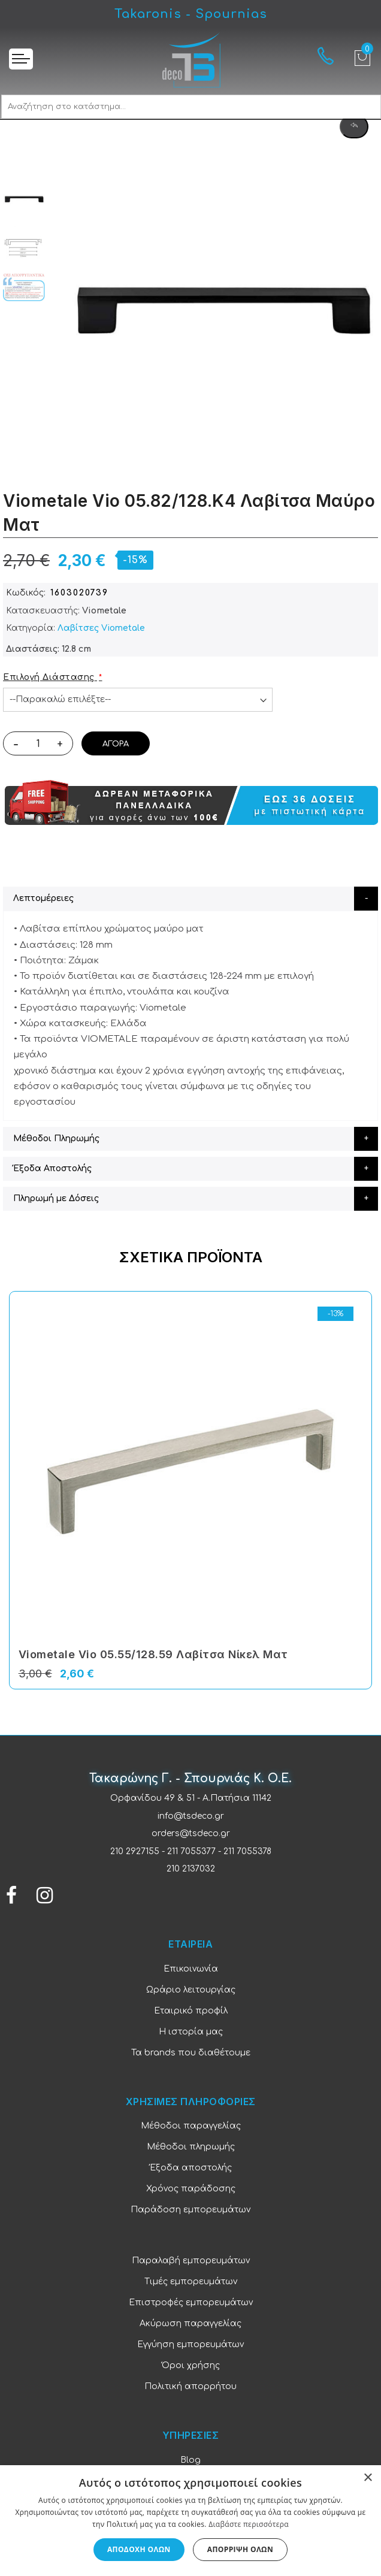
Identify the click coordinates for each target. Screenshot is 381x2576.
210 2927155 (134, 1851)
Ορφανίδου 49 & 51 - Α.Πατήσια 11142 (190, 1798)
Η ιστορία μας (191, 2031)
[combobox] (191, 107)
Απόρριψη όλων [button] (240, 2549)
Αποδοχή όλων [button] (139, 2549)
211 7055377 (191, 1851)
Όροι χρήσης (191, 2365)
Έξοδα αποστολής (191, 2167)
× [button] (367, 2478)
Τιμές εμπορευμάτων (190, 2281)
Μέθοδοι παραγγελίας (191, 2125)
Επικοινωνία (191, 1968)
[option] (24, 198)
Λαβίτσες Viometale (101, 628)
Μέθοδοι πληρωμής (191, 2146)
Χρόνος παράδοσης (190, 2188)
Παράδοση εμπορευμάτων (190, 2209)
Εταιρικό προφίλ (191, 2010)
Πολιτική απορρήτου (190, 2386)
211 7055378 (247, 1851)
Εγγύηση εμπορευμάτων (190, 2344)
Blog (190, 2460)
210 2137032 (191, 1868)
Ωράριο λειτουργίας (190, 1989)
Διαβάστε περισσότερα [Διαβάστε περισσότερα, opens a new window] (248, 2524)
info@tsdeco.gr (191, 1816)
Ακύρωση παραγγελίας (190, 2323)
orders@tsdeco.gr (191, 1833)
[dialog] (190, 2520)
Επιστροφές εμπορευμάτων (191, 2302)
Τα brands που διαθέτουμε (190, 2052)
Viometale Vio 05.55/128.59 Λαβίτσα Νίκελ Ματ (153, 1654)
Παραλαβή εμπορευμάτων (191, 2260)
